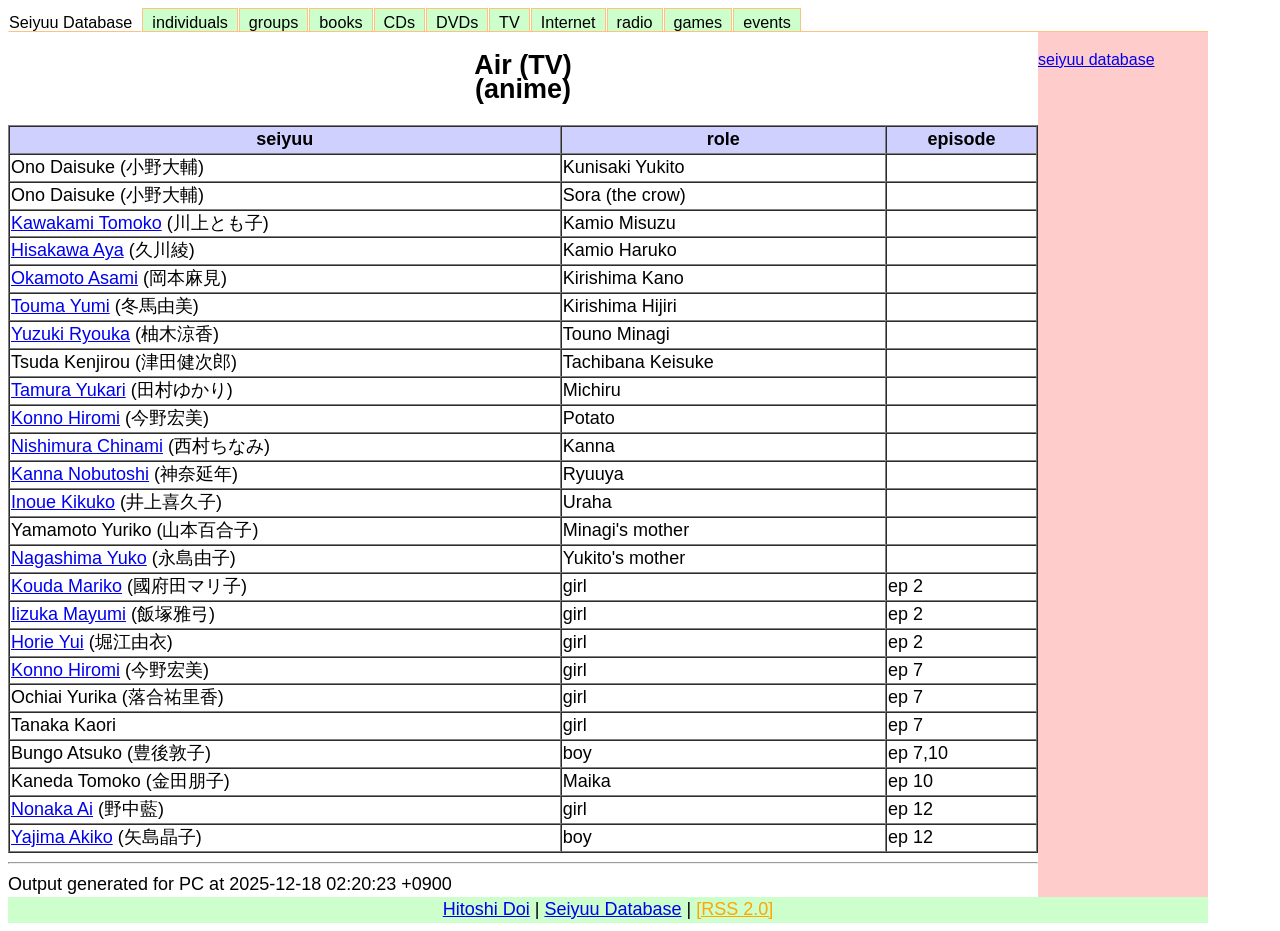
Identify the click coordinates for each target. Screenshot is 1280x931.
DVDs (457, 22)
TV (509, 22)
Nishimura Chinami (87, 446)
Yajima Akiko (62, 837)
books (340, 22)
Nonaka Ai (52, 809)
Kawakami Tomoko (86, 223)
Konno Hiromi (65, 418)
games (698, 22)
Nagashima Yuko (79, 558)
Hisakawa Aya (67, 250)
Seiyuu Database (75, 22)
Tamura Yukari (68, 390)
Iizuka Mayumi (68, 614)
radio (635, 22)
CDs (399, 22)
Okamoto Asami (74, 278)
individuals (190, 22)
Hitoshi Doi (486, 909)
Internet (568, 22)
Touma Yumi (60, 306)
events (767, 22)
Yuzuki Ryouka (70, 334)
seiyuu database (1096, 59)
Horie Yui (47, 642)
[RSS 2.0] (734, 909)
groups (274, 22)
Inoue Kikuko (63, 502)
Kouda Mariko (66, 586)
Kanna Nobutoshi (80, 474)
